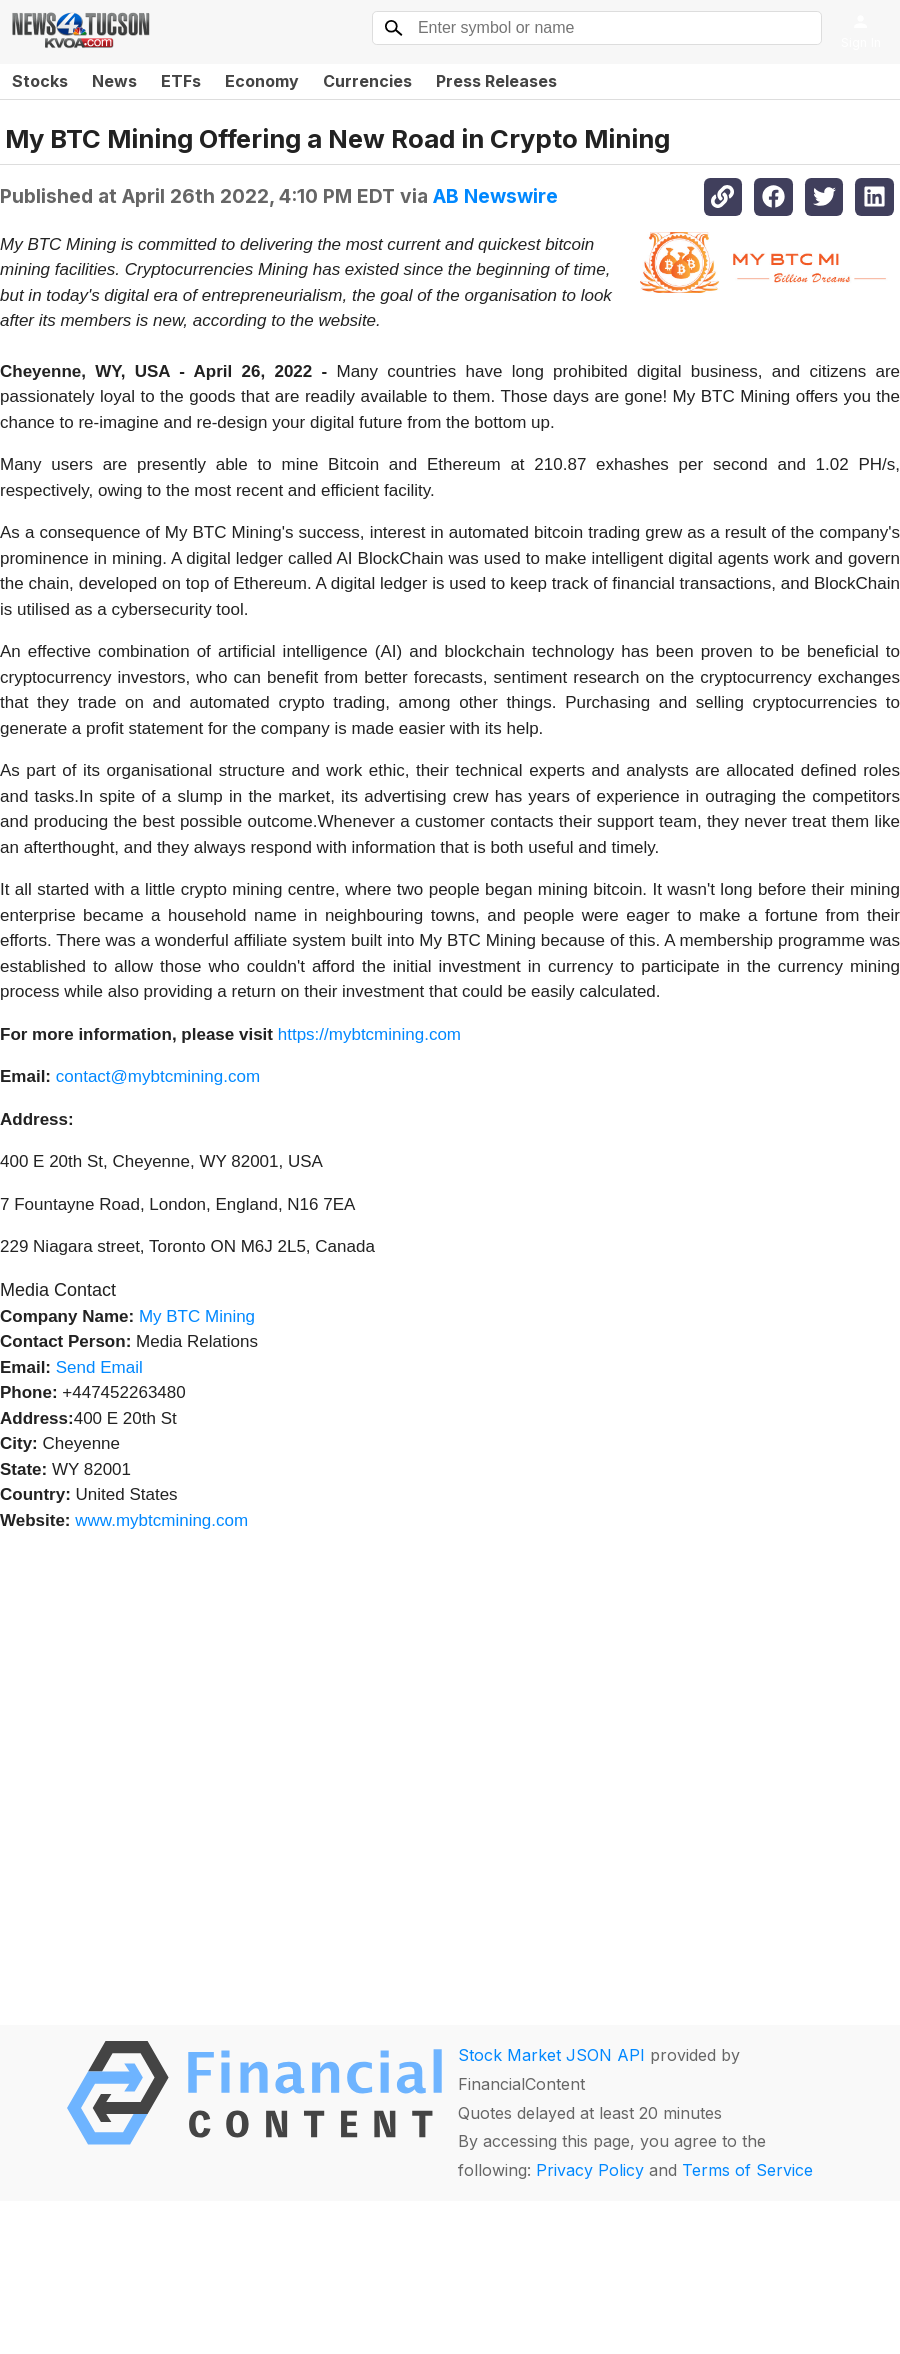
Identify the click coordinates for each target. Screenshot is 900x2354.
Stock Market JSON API (551, 2055)
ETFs (181, 81)
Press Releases (496, 81)
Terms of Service (747, 2170)
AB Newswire (495, 196)
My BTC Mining (197, 1316)
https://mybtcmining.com (369, 1034)
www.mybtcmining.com (161, 1520)
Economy (262, 81)
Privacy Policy (590, 2170)
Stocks (40, 81)
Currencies (367, 81)
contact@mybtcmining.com (158, 1076)
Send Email (99, 1367)
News (114, 81)
